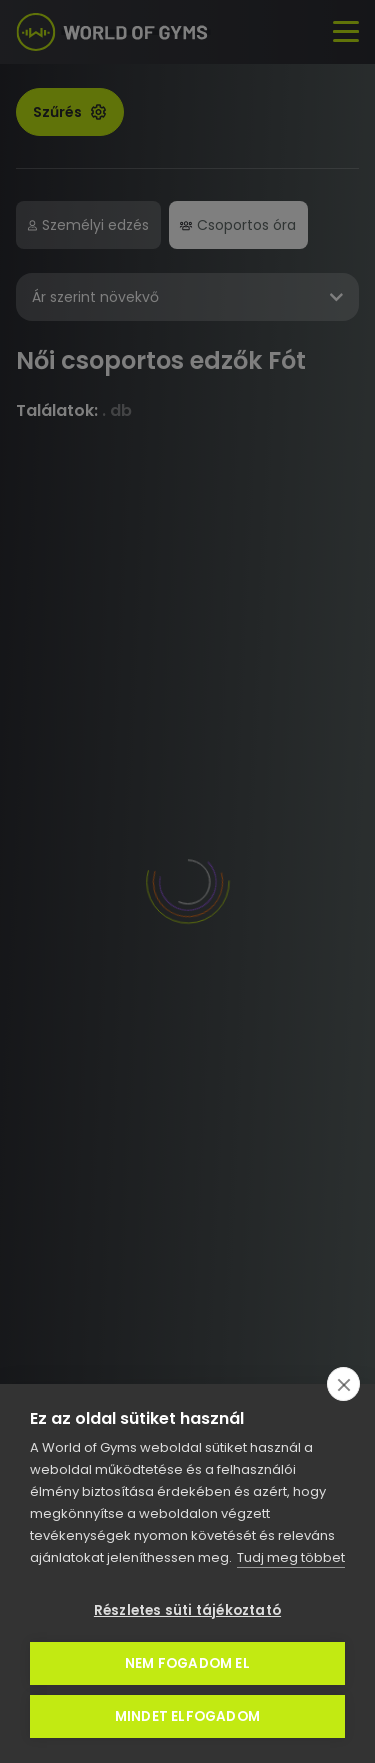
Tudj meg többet (291, 1557)
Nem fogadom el (187, 1663)
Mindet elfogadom (187, 1716)
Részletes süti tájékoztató (187, 1610)
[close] (343, 1384)
